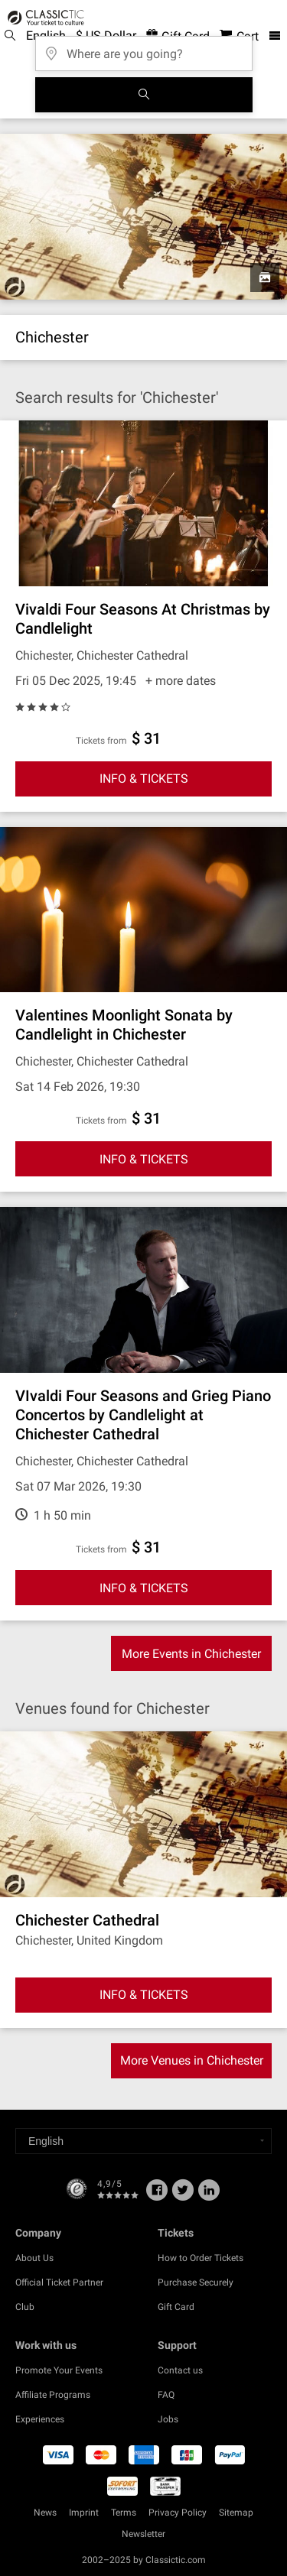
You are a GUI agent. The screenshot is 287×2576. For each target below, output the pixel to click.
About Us (34, 2258)
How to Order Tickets (200, 2258)
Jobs (168, 2419)
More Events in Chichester (191, 1653)
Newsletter (143, 2534)
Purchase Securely (195, 2282)
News (45, 2512)
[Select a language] (143, 2141)
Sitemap (236, 2512)
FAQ (166, 2394)
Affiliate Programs (52, 2394)
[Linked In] (208, 2195)
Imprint (84, 2512)
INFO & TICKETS (143, 778)
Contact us (180, 2370)
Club (24, 2307)
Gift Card (176, 2307)
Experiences (39, 2419)
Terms (123, 2512)
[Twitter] (182, 2195)
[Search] (144, 94)
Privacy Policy (177, 2512)
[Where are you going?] (144, 48)
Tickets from (101, 740)
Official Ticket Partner (59, 2282)
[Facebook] (156, 2195)
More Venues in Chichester (191, 2060)
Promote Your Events (59, 2370)
